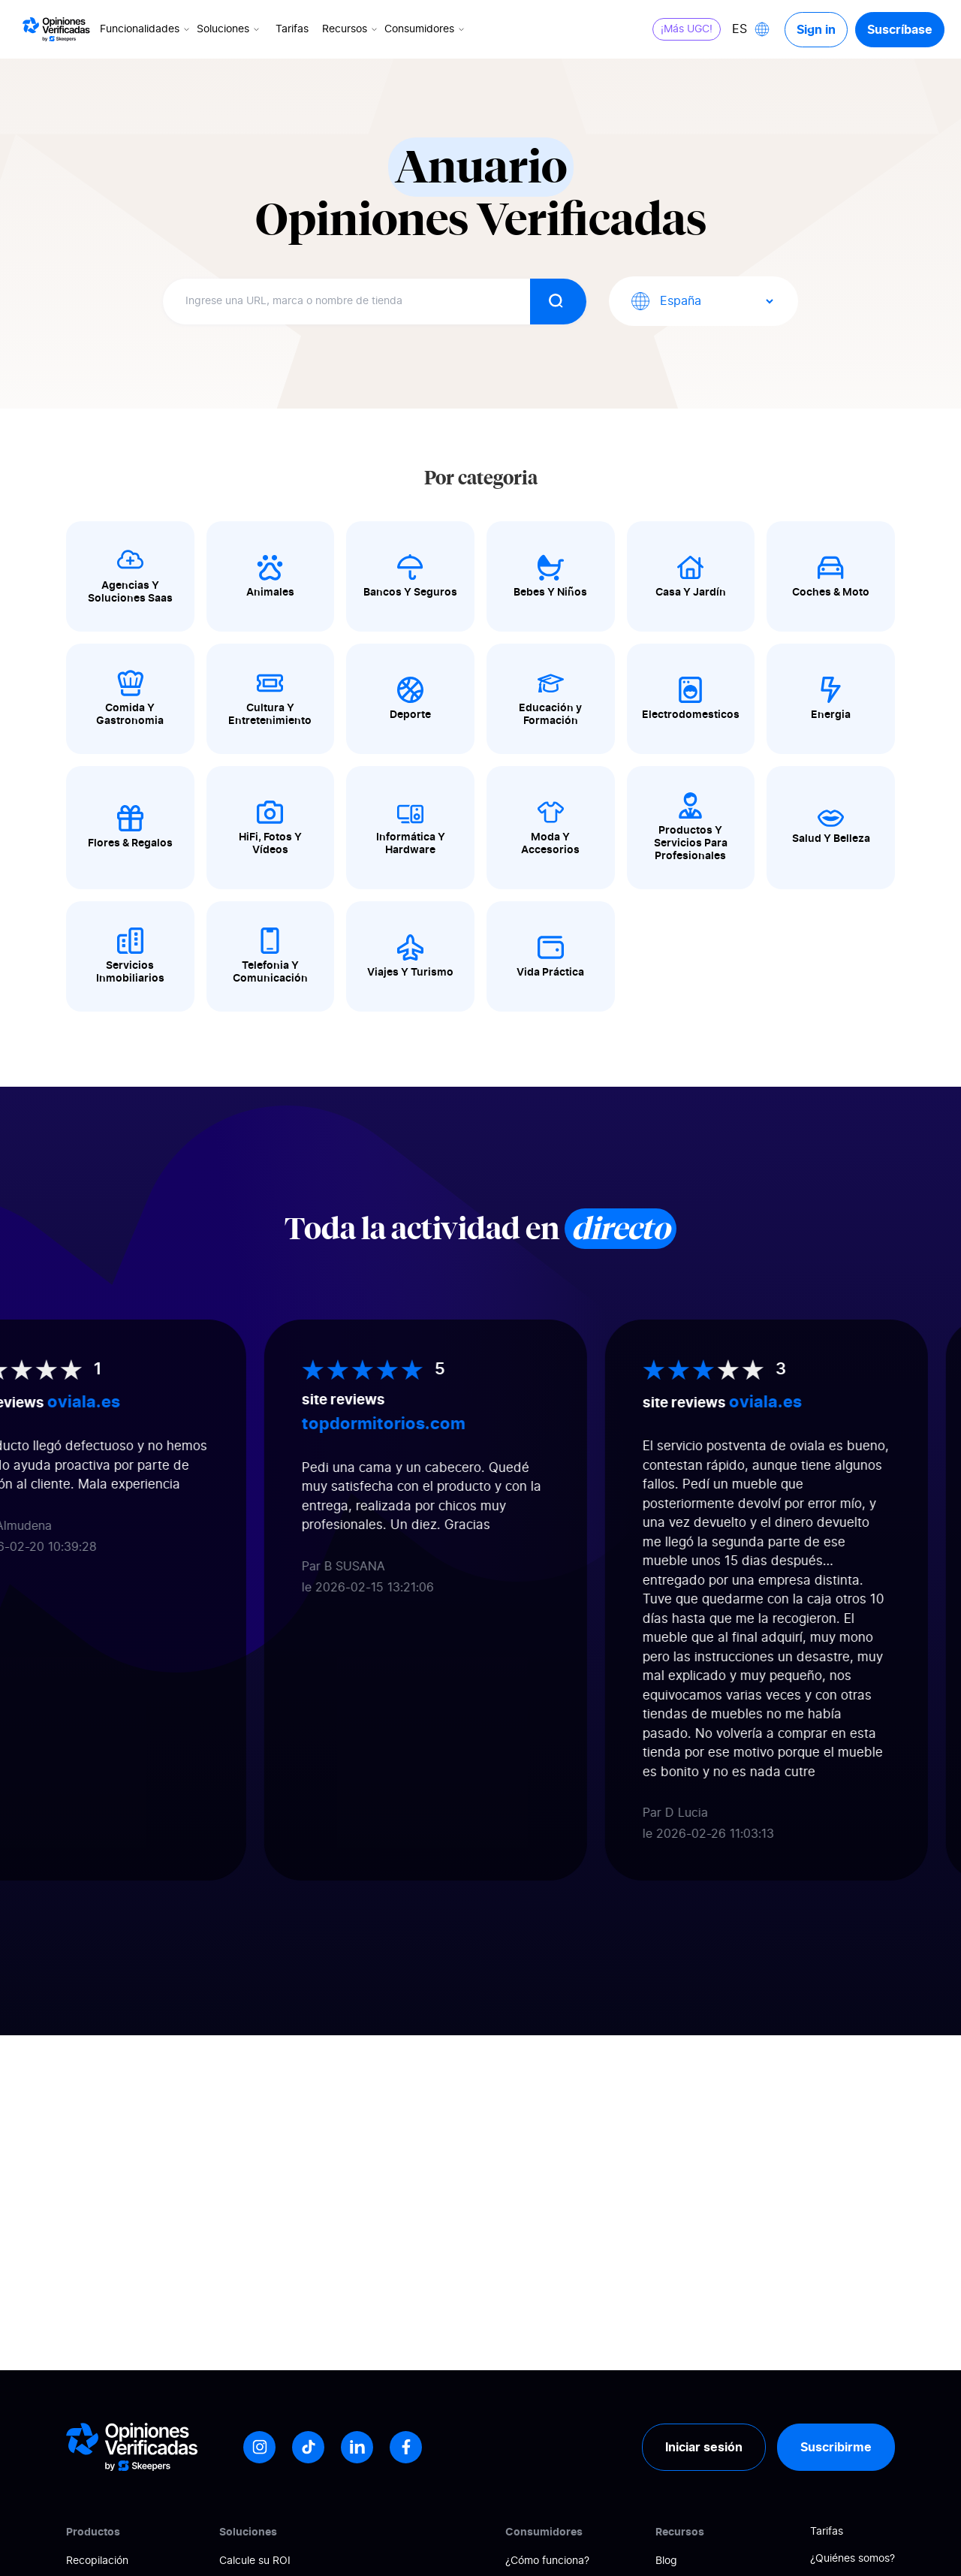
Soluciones (229, 29)
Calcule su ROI (255, 2561)
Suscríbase (899, 29)
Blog (666, 2561)
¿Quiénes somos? (852, 2558)
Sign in (816, 29)
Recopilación (97, 2561)
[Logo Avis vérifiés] (56, 29)
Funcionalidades (146, 29)
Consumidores (425, 29)
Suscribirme (836, 2446)
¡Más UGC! (686, 29)
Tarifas (292, 29)
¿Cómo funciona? (547, 2561)
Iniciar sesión (704, 2446)
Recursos (351, 29)
